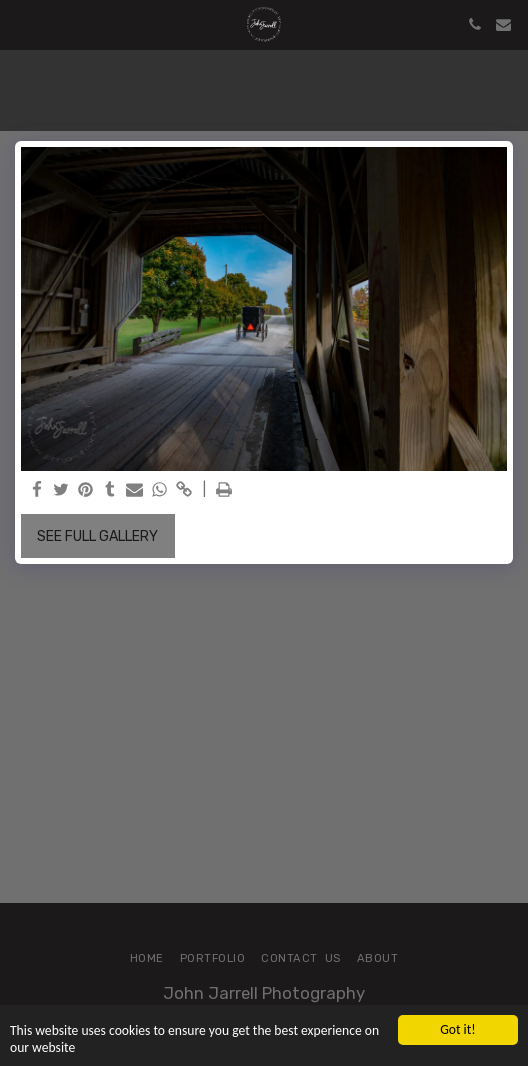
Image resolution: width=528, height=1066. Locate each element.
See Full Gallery (97, 536)
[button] (22, 24)
